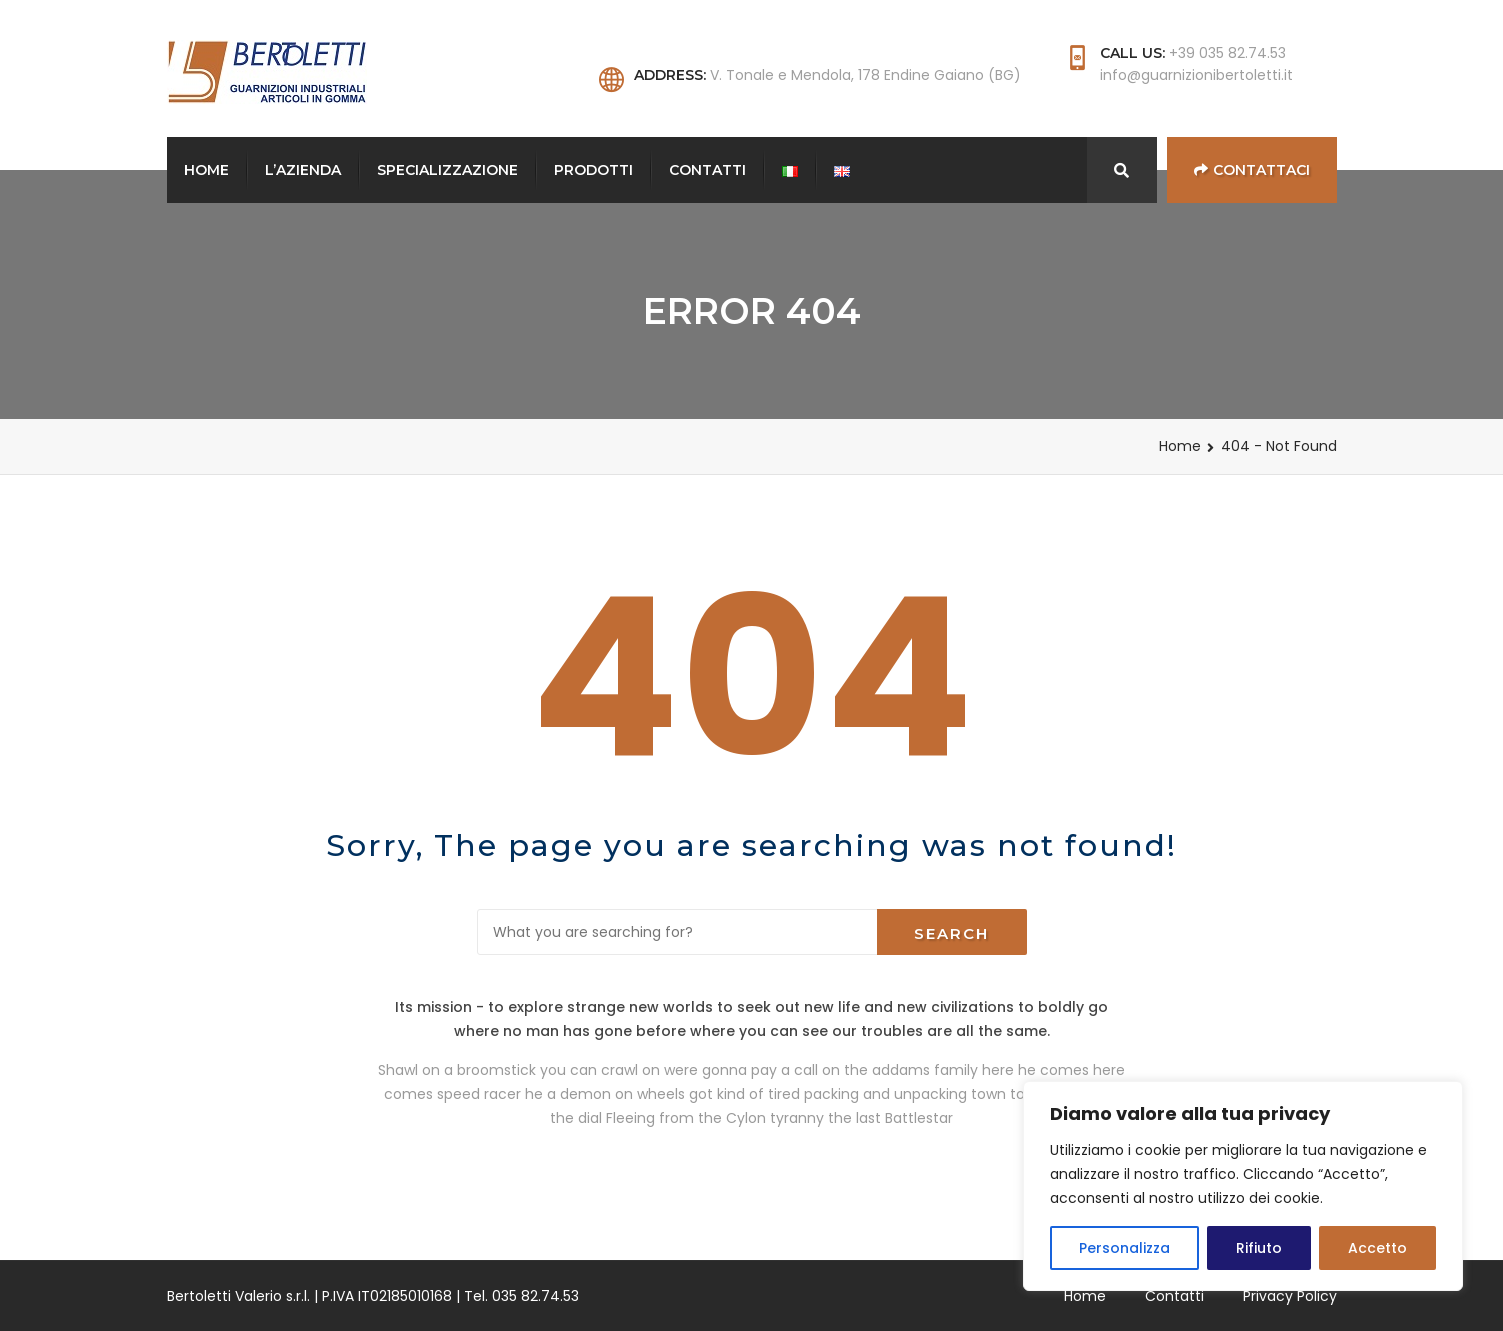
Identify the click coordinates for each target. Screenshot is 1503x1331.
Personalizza (1124, 1248)
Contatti (707, 170)
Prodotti (593, 170)
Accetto (1377, 1248)
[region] (1243, 1186)
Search (951, 933)
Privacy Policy (1290, 1296)
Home (206, 170)
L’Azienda (303, 170)
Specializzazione (447, 170)
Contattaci (1252, 170)
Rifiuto (1259, 1248)
